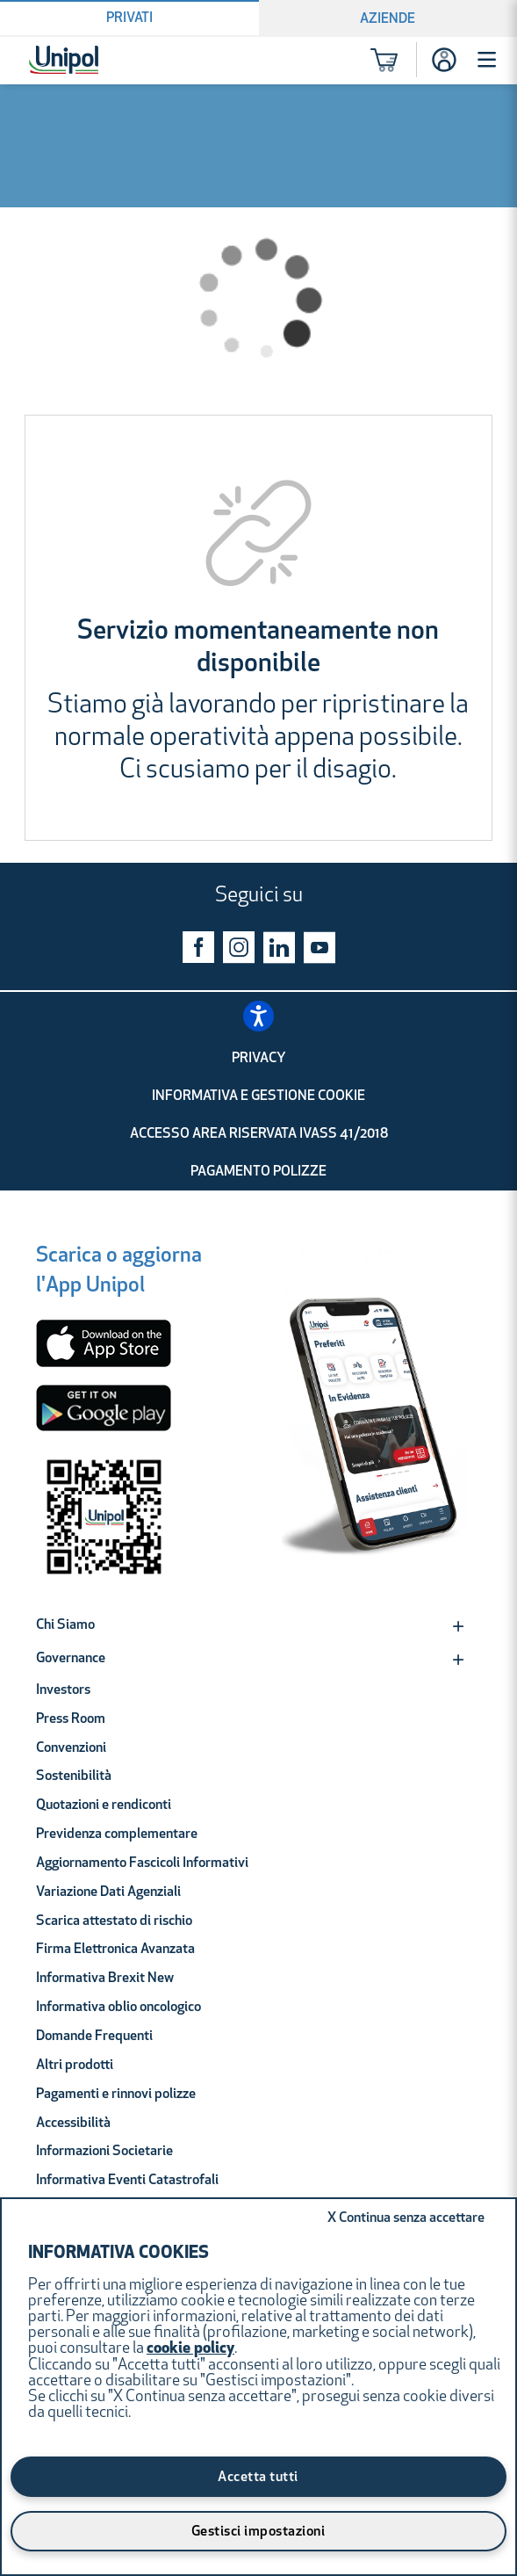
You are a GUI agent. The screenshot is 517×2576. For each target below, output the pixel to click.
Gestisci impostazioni (258, 2532)
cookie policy (190, 2349)
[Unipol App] (375, 1423)
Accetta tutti (258, 2478)
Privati (129, 18)
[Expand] (458, 1626)
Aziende (387, 19)
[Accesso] (444, 60)
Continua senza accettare (406, 2218)
